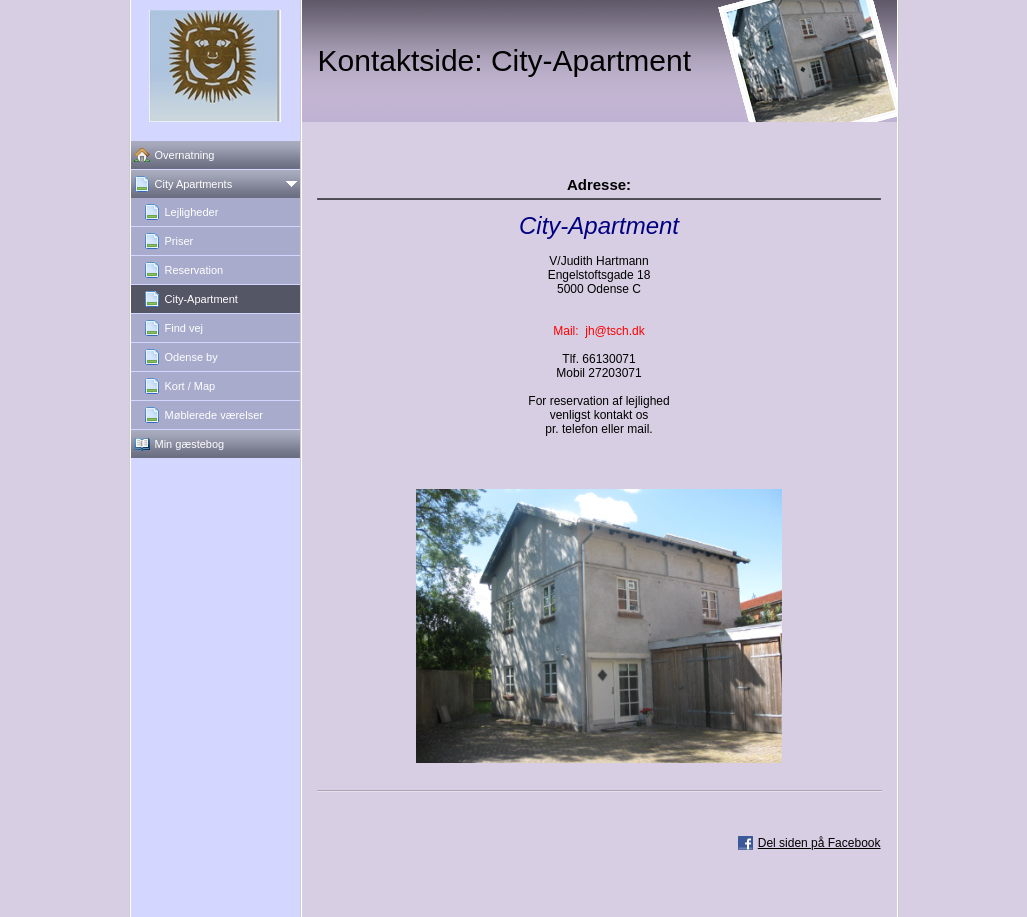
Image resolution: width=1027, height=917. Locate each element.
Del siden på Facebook (819, 843)
